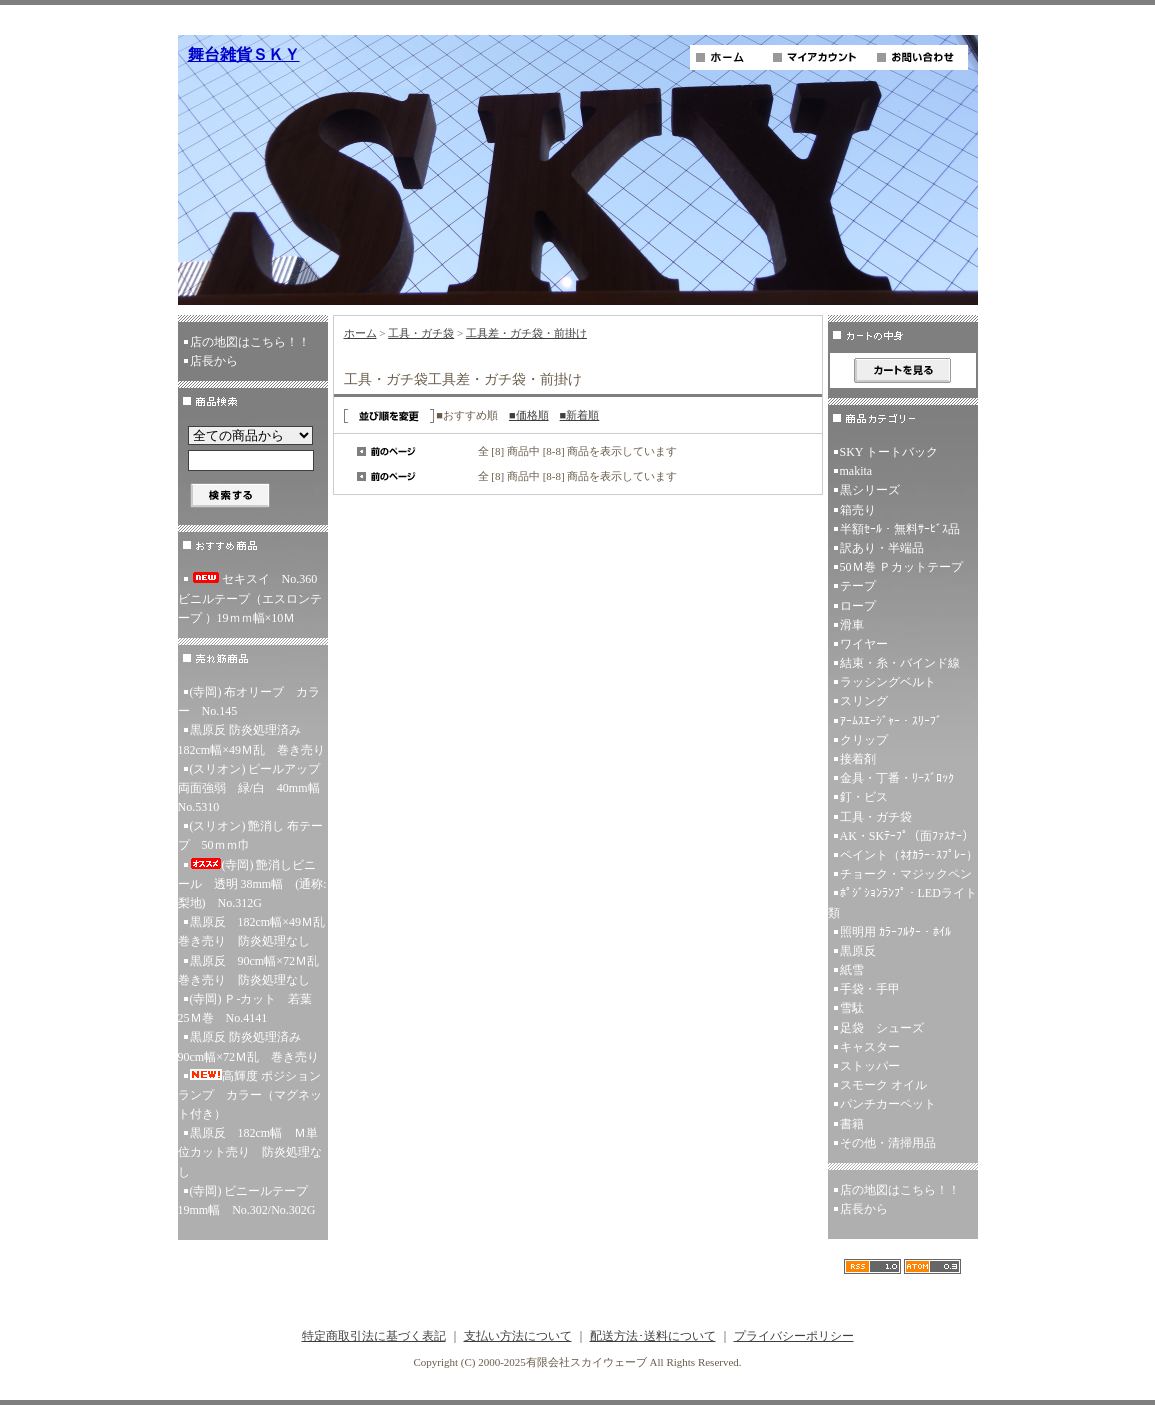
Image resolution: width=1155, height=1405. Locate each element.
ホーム (360, 333)
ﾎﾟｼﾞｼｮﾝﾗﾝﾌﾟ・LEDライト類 (902, 902)
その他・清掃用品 (888, 1143)
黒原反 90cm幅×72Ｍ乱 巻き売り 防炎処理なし (253, 970)
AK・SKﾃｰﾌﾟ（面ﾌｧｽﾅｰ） (907, 836)
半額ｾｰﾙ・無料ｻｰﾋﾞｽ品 (900, 529)
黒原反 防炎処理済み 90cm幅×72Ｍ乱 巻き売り (248, 1046)
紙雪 (852, 970)
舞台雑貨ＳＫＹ (244, 54)
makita (856, 471)
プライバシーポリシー (794, 1336)
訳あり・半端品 (882, 548)
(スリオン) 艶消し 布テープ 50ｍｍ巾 (251, 835)
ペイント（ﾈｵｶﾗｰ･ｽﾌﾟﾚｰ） (909, 855)
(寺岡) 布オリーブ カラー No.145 (249, 701)
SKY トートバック (889, 452)
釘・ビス (864, 797)
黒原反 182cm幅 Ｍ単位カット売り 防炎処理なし (250, 1152)
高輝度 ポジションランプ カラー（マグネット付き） (250, 1095)
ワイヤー (864, 644)
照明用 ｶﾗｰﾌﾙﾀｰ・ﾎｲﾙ (895, 932)
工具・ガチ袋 (421, 333)
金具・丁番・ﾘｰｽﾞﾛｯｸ (897, 778)
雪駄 (852, 1008)
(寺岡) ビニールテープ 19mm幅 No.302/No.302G (249, 1200)
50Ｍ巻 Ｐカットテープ (901, 567)
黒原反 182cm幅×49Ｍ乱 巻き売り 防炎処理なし (253, 931)
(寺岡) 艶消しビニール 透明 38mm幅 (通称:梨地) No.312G (252, 884)
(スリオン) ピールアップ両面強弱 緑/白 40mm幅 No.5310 (253, 788)
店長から (214, 361)
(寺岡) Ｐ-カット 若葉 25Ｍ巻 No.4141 (251, 1008)
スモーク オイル (883, 1085)
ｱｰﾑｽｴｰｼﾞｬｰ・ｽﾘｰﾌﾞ (891, 721)
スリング (864, 701)
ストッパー (870, 1066)
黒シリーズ (870, 490)
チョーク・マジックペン (906, 874)
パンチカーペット (888, 1104)
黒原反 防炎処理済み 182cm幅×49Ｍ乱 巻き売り (251, 739)
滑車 (852, 625)
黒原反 (858, 951)
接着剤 (858, 759)
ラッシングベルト (888, 682)
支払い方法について (518, 1336)
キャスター (870, 1047)
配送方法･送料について (653, 1336)
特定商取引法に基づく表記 (374, 1336)
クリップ (864, 740)
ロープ (858, 606)
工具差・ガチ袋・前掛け (526, 333)
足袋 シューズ (882, 1028)
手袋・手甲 (870, 989)
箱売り (858, 510)
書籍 (852, 1124)
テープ (858, 586)
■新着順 (580, 415)
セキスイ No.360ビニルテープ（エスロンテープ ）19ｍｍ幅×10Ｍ (250, 598)
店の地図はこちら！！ (250, 342)
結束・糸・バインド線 (900, 663)
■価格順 (529, 415)
